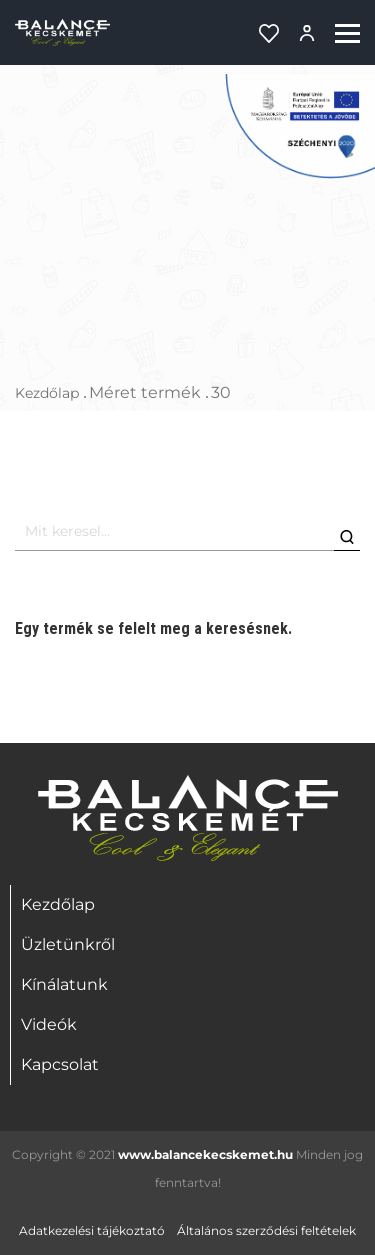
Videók (49, 1024)
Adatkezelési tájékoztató (92, 1230)
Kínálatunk (64, 984)
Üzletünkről (68, 944)
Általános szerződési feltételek (266, 1230)
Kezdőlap (47, 393)
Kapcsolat (60, 1064)
